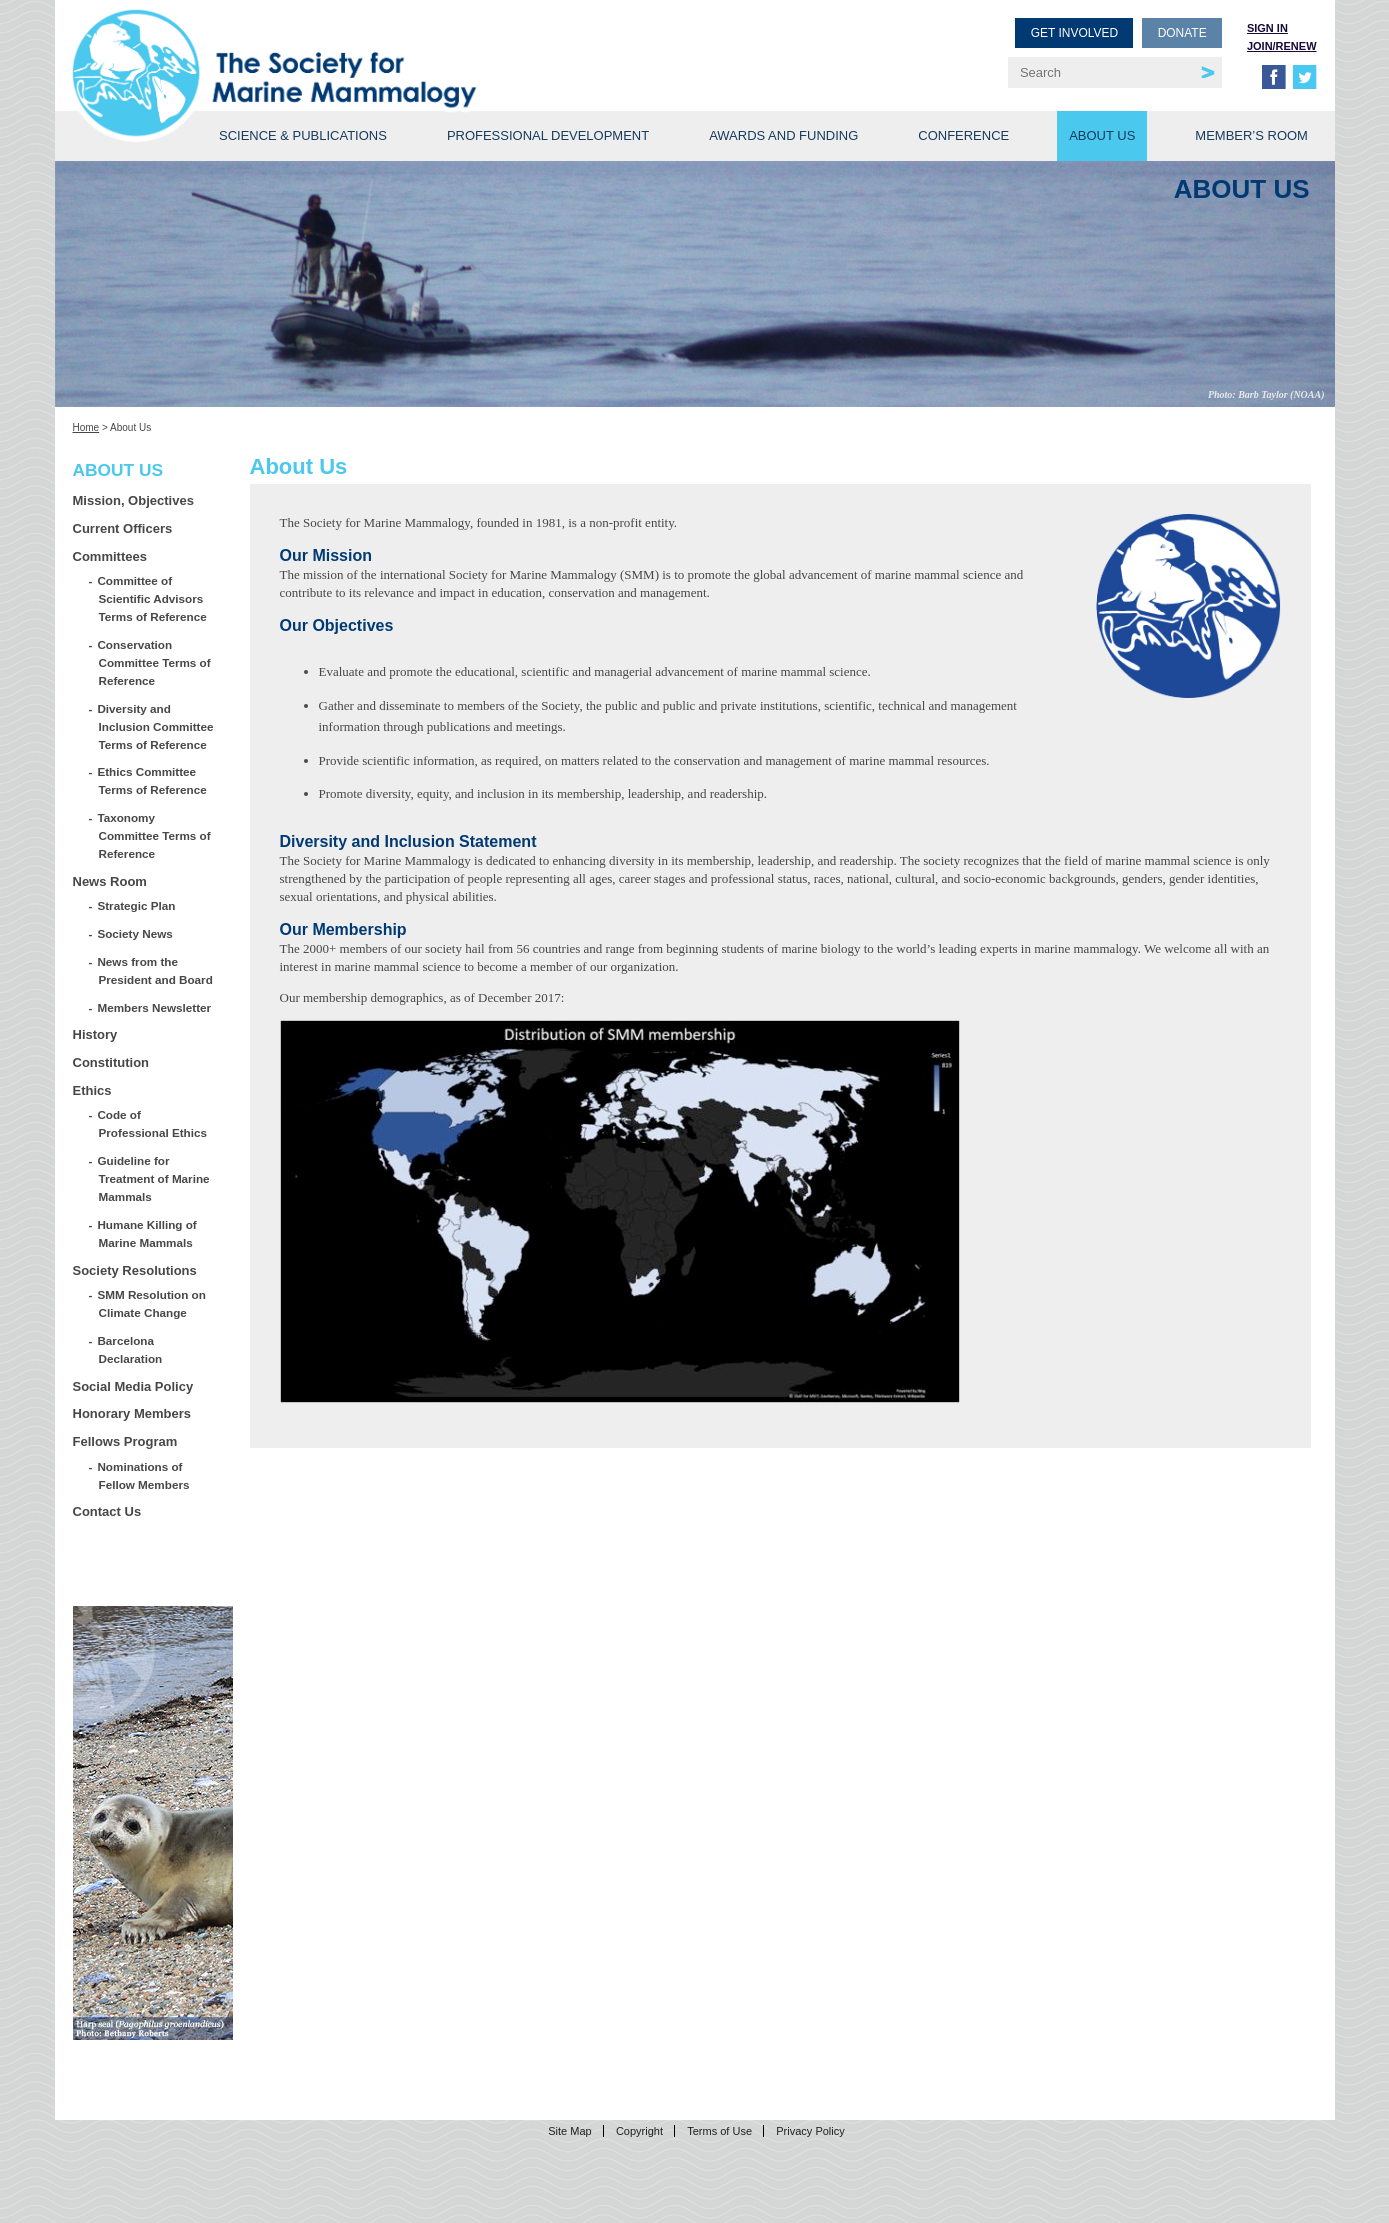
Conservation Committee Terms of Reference (155, 662)
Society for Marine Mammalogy (387, 47)
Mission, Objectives (133, 500)
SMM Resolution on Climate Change (152, 1303)
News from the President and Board (156, 970)
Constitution (111, 1062)
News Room (110, 881)
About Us (1102, 135)
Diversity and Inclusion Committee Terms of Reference (156, 726)
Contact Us (107, 1511)
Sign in (1267, 28)
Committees (110, 556)
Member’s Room (1251, 135)
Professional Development (548, 135)
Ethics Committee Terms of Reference (153, 780)
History (95, 1034)
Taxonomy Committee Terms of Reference (155, 835)
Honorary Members (132, 1413)
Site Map (569, 2131)
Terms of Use (719, 2131)
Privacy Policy (810, 2131)
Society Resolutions (135, 1270)
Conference (963, 135)
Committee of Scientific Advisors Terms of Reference (153, 598)
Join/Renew (1282, 46)
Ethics (92, 1090)
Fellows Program (125, 1441)
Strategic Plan (137, 905)
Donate (1182, 33)
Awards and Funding (783, 135)
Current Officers (123, 528)
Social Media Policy (133, 1386)
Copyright (639, 2131)
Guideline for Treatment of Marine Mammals (154, 1178)
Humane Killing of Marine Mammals (148, 1233)
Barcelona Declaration (131, 1349)
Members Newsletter (155, 1007)
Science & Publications (303, 135)
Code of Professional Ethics (153, 1123)
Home (86, 427)
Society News (136, 933)
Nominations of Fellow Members (144, 1475)
